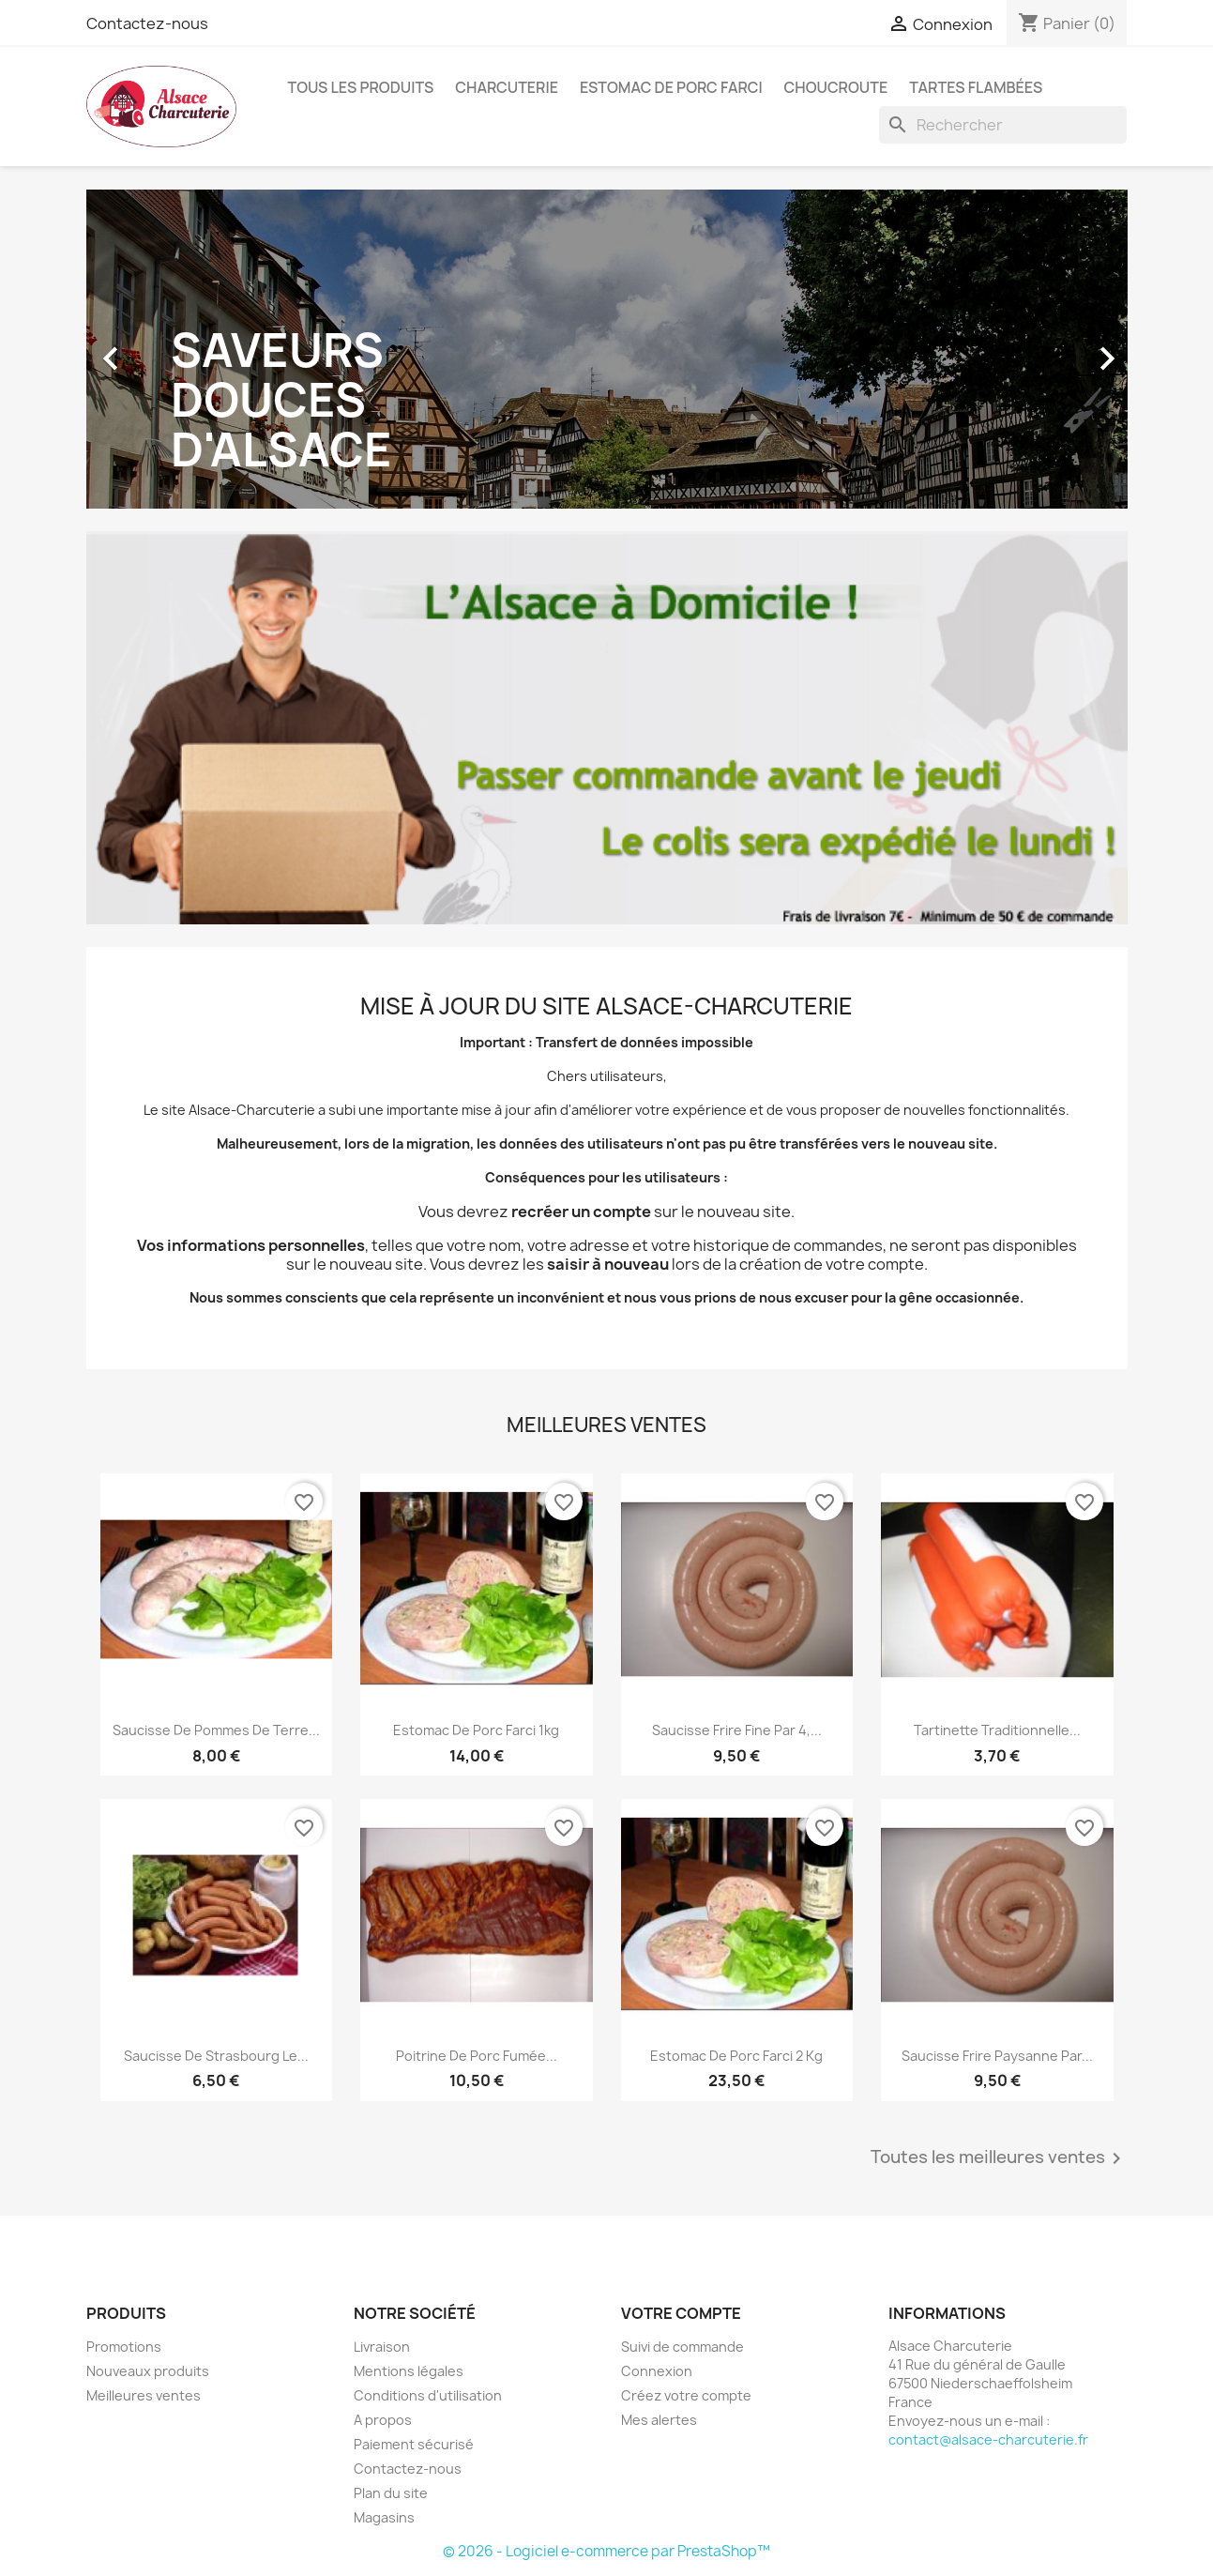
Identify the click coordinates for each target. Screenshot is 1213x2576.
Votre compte (681, 2313)
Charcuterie (506, 87)
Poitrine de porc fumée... (476, 2056)
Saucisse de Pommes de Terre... (216, 1730)
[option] (607, 349)
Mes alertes (659, 2420)
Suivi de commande (682, 2346)
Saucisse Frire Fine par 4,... (737, 1730)
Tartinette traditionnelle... (997, 1730)
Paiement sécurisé (414, 2444)
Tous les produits (361, 87)
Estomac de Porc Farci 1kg (476, 1730)
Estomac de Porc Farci (671, 87)
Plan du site (391, 2493)
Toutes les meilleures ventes (999, 2158)
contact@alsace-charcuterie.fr (988, 2439)
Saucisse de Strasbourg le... (216, 2056)
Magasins (384, 2517)
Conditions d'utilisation (428, 2395)
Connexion (656, 2371)
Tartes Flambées (975, 87)
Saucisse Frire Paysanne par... (997, 2056)
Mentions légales (408, 2371)
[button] (164, 349)
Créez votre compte (686, 2395)
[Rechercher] (1003, 125)
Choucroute (836, 87)
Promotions (123, 2346)
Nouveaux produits (147, 2371)
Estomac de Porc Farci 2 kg (736, 2056)
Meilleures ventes (143, 2395)
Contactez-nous (147, 23)
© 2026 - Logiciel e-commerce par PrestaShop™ (606, 2551)
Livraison (382, 2346)
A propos (383, 2420)
